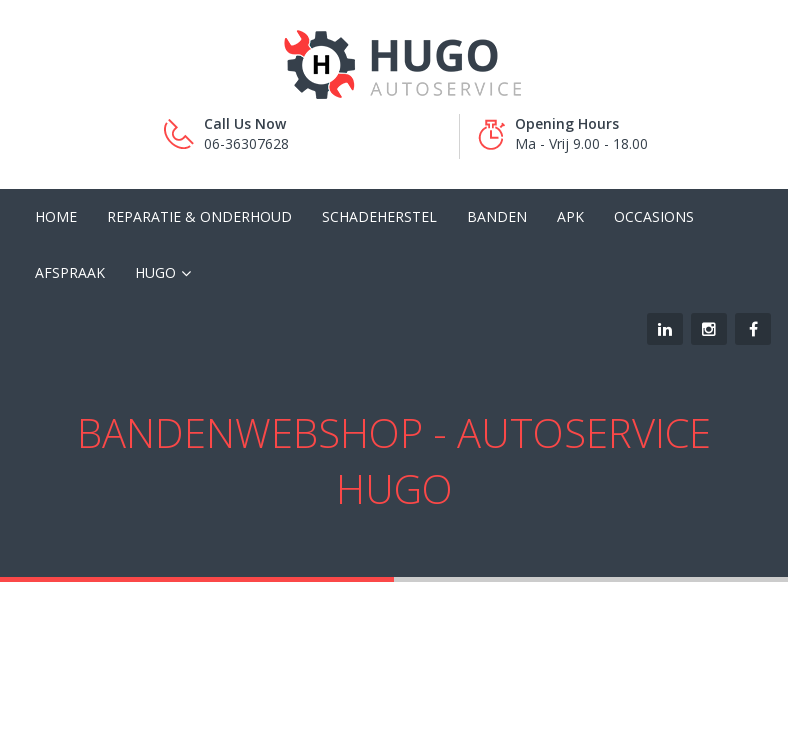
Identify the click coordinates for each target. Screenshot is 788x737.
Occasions (654, 216)
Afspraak (70, 272)
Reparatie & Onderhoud (199, 216)
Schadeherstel (379, 216)
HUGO (155, 272)
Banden (497, 216)
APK (570, 216)
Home (56, 216)
